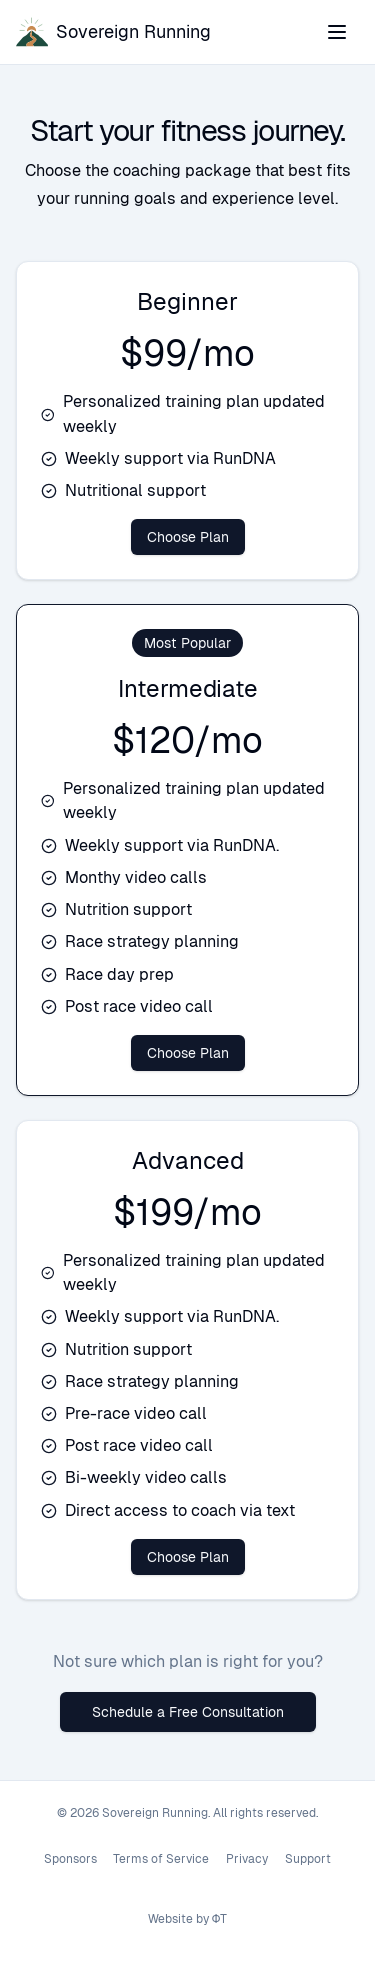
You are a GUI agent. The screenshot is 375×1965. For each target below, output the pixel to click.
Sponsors (70, 1859)
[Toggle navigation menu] (337, 32)
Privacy (247, 1859)
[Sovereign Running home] (113, 32)
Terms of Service (161, 1859)
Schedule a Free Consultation (188, 1712)
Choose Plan (188, 537)
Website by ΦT (188, 1919)
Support (308, 1859)
